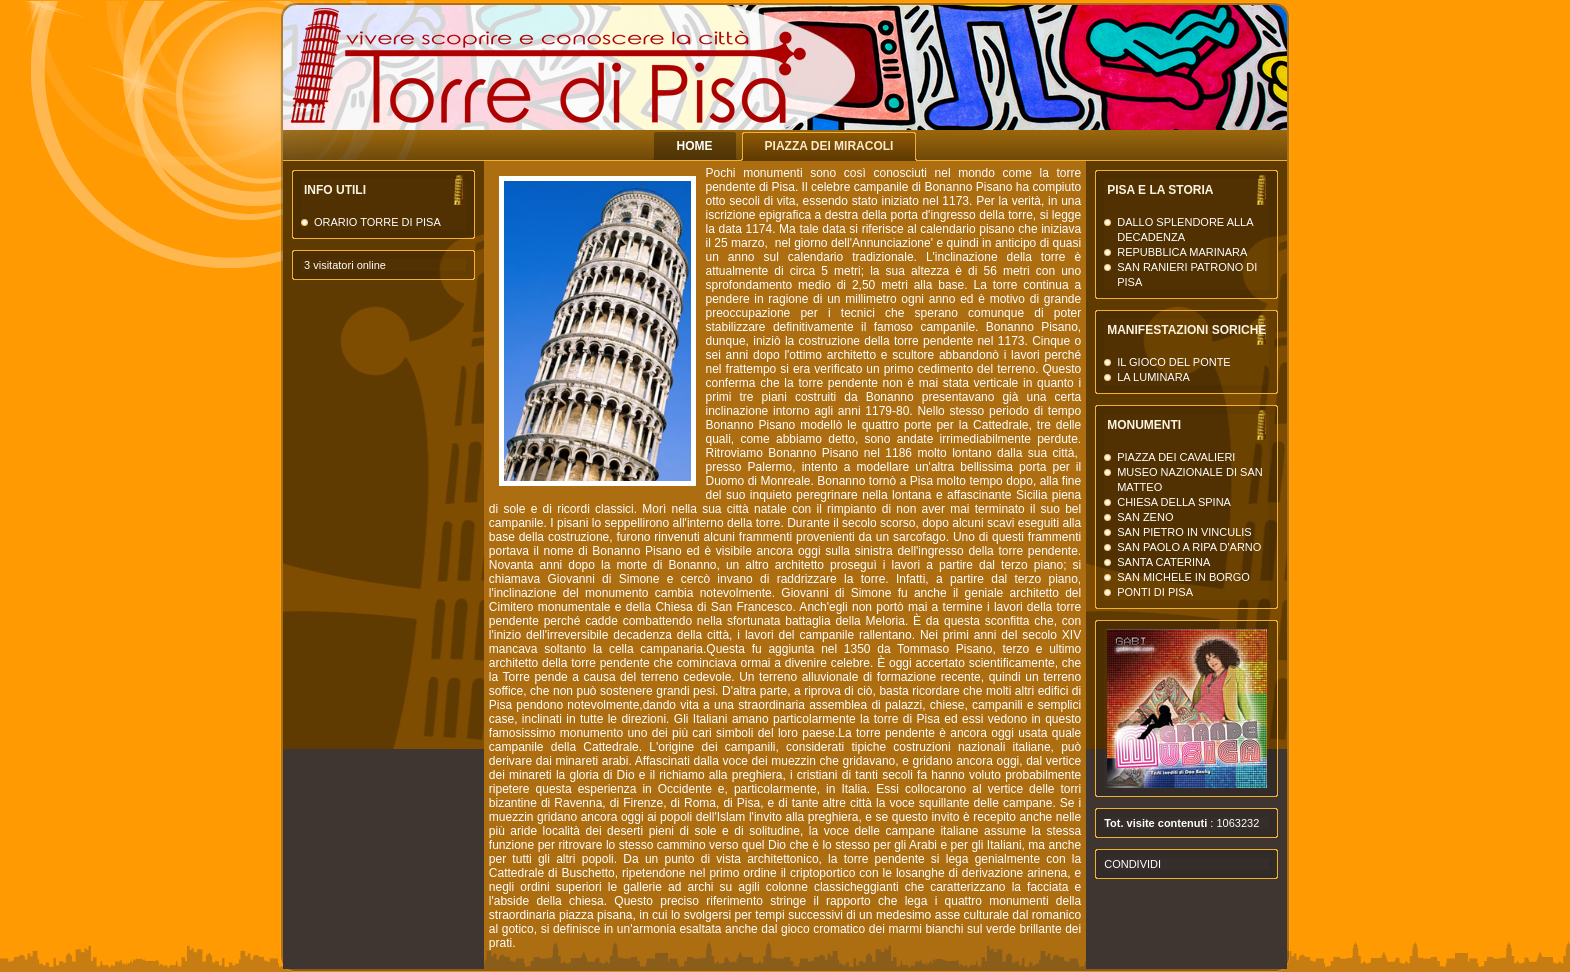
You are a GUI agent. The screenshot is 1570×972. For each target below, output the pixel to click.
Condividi (1132, 864)
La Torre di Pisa (1093, 89)
